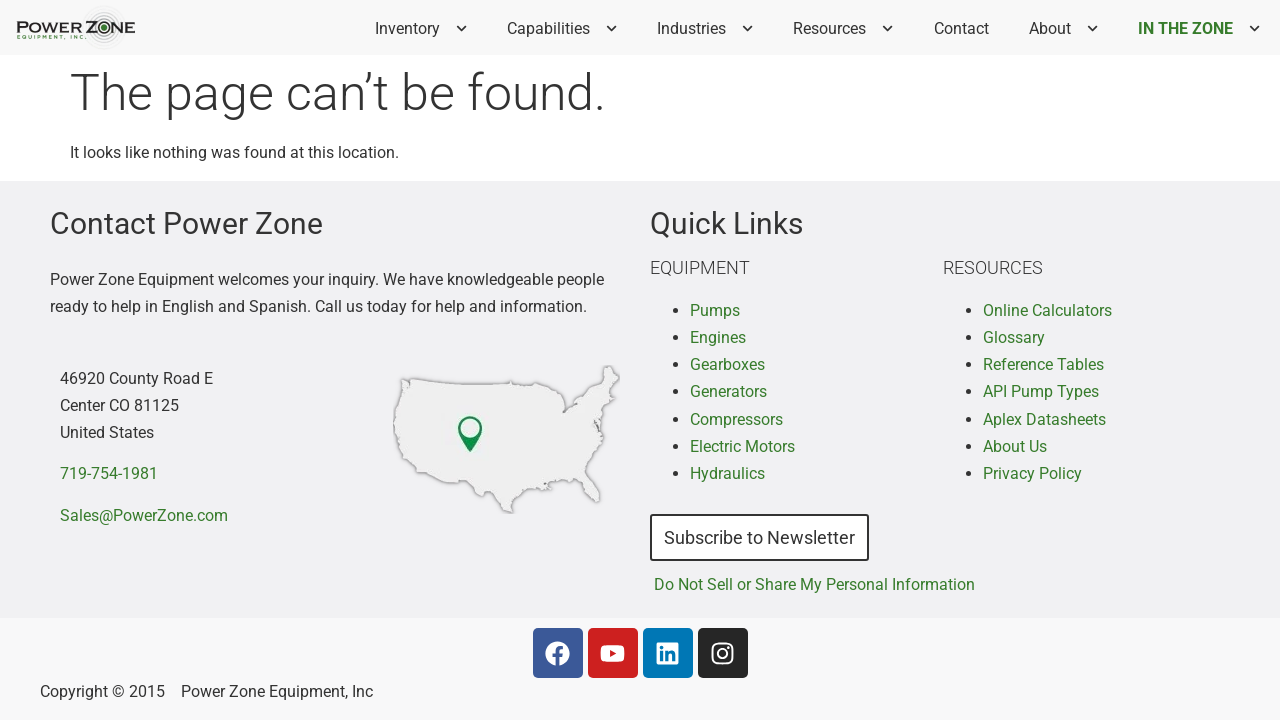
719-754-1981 (109, 473)
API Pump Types (1041, 391)
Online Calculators (1047, 310)
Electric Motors (742, 446)
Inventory (427, 28)
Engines (718, 337)
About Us (1015, 446)
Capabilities (568, 28)
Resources (849, 28)
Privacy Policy (1032, 473)
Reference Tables (1043, 364)
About (1069, 28)
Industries (711, 28)
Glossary (1014, 337)
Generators (728, 391)
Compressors (736, 419)
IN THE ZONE (1205, 28)
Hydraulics (727, 473)
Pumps (715, 310)
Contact (961, 28)
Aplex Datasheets (1044, 419)
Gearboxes (727, 364)
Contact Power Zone (186, 223)
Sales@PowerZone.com (144, 515)
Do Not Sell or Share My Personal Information (814, 584)
